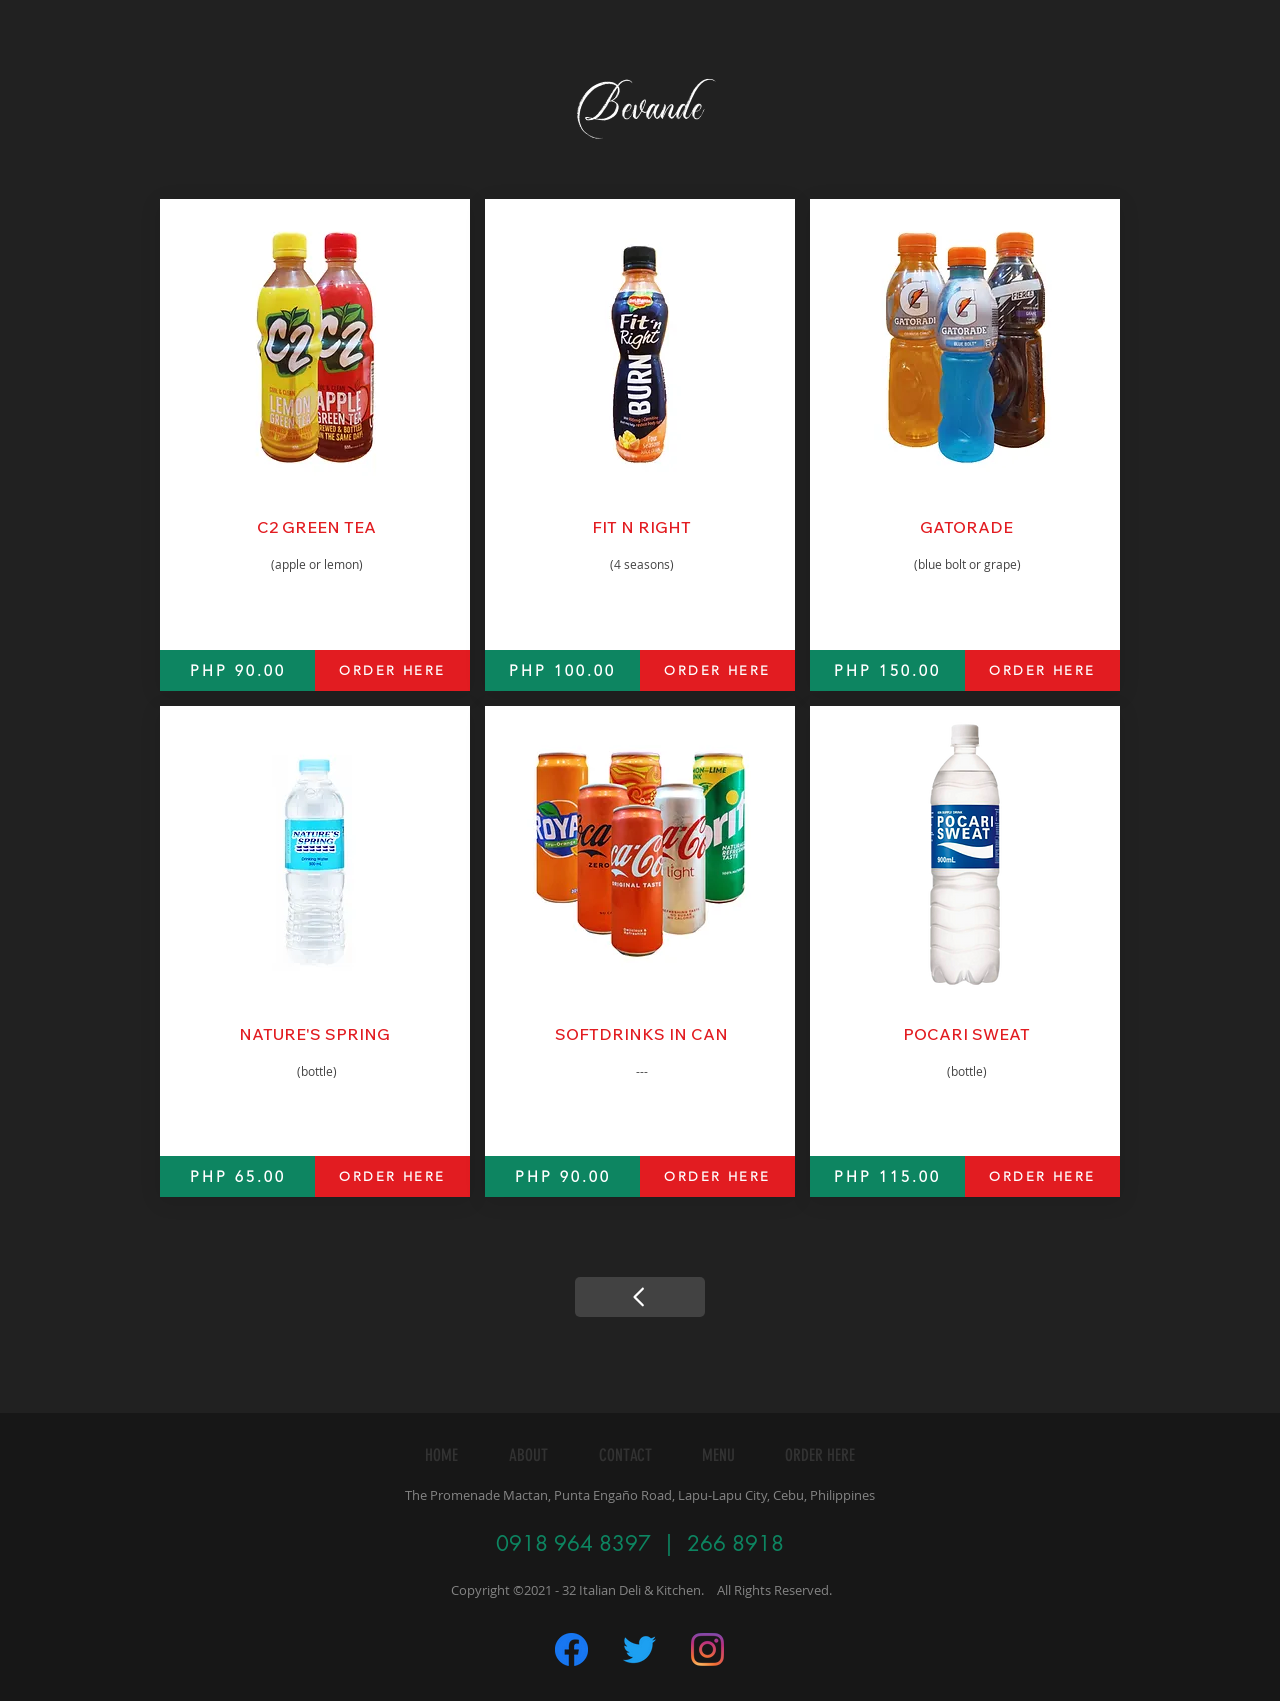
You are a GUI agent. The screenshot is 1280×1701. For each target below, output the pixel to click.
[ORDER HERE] (392, 670)
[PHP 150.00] (887, 670)
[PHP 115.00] (887, 1176)
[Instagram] (707, 1649)
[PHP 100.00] (562, 670)
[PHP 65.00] (237, 1176)
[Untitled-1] (571, 1649)
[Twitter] (639, 1649)
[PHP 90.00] (237, 670)
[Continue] (640, 1297)
